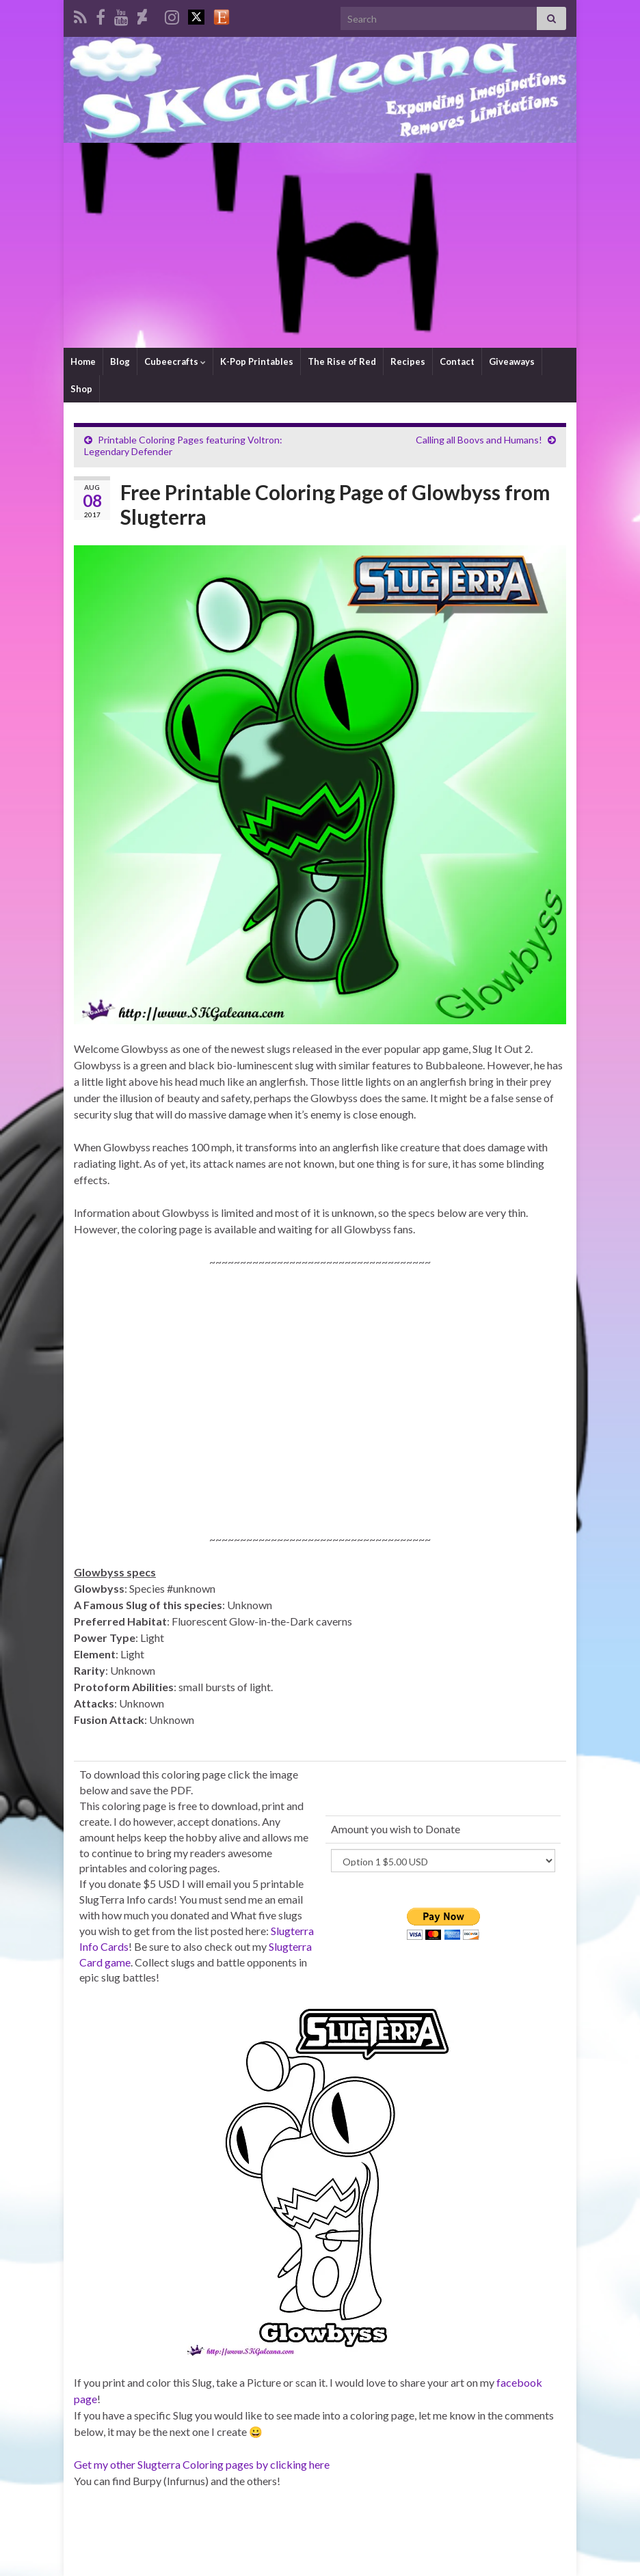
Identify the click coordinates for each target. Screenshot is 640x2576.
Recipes (407, 361)
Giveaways (512, 361)
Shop (81, 388)
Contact (457, 361)
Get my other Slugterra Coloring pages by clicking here (202, 2464)
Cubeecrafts (175, 361)
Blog (120, 361)
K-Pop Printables (256, 361)
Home (83, 361)
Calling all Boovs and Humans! (479, 440)
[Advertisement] (320, 245)
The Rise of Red (342, 361)
